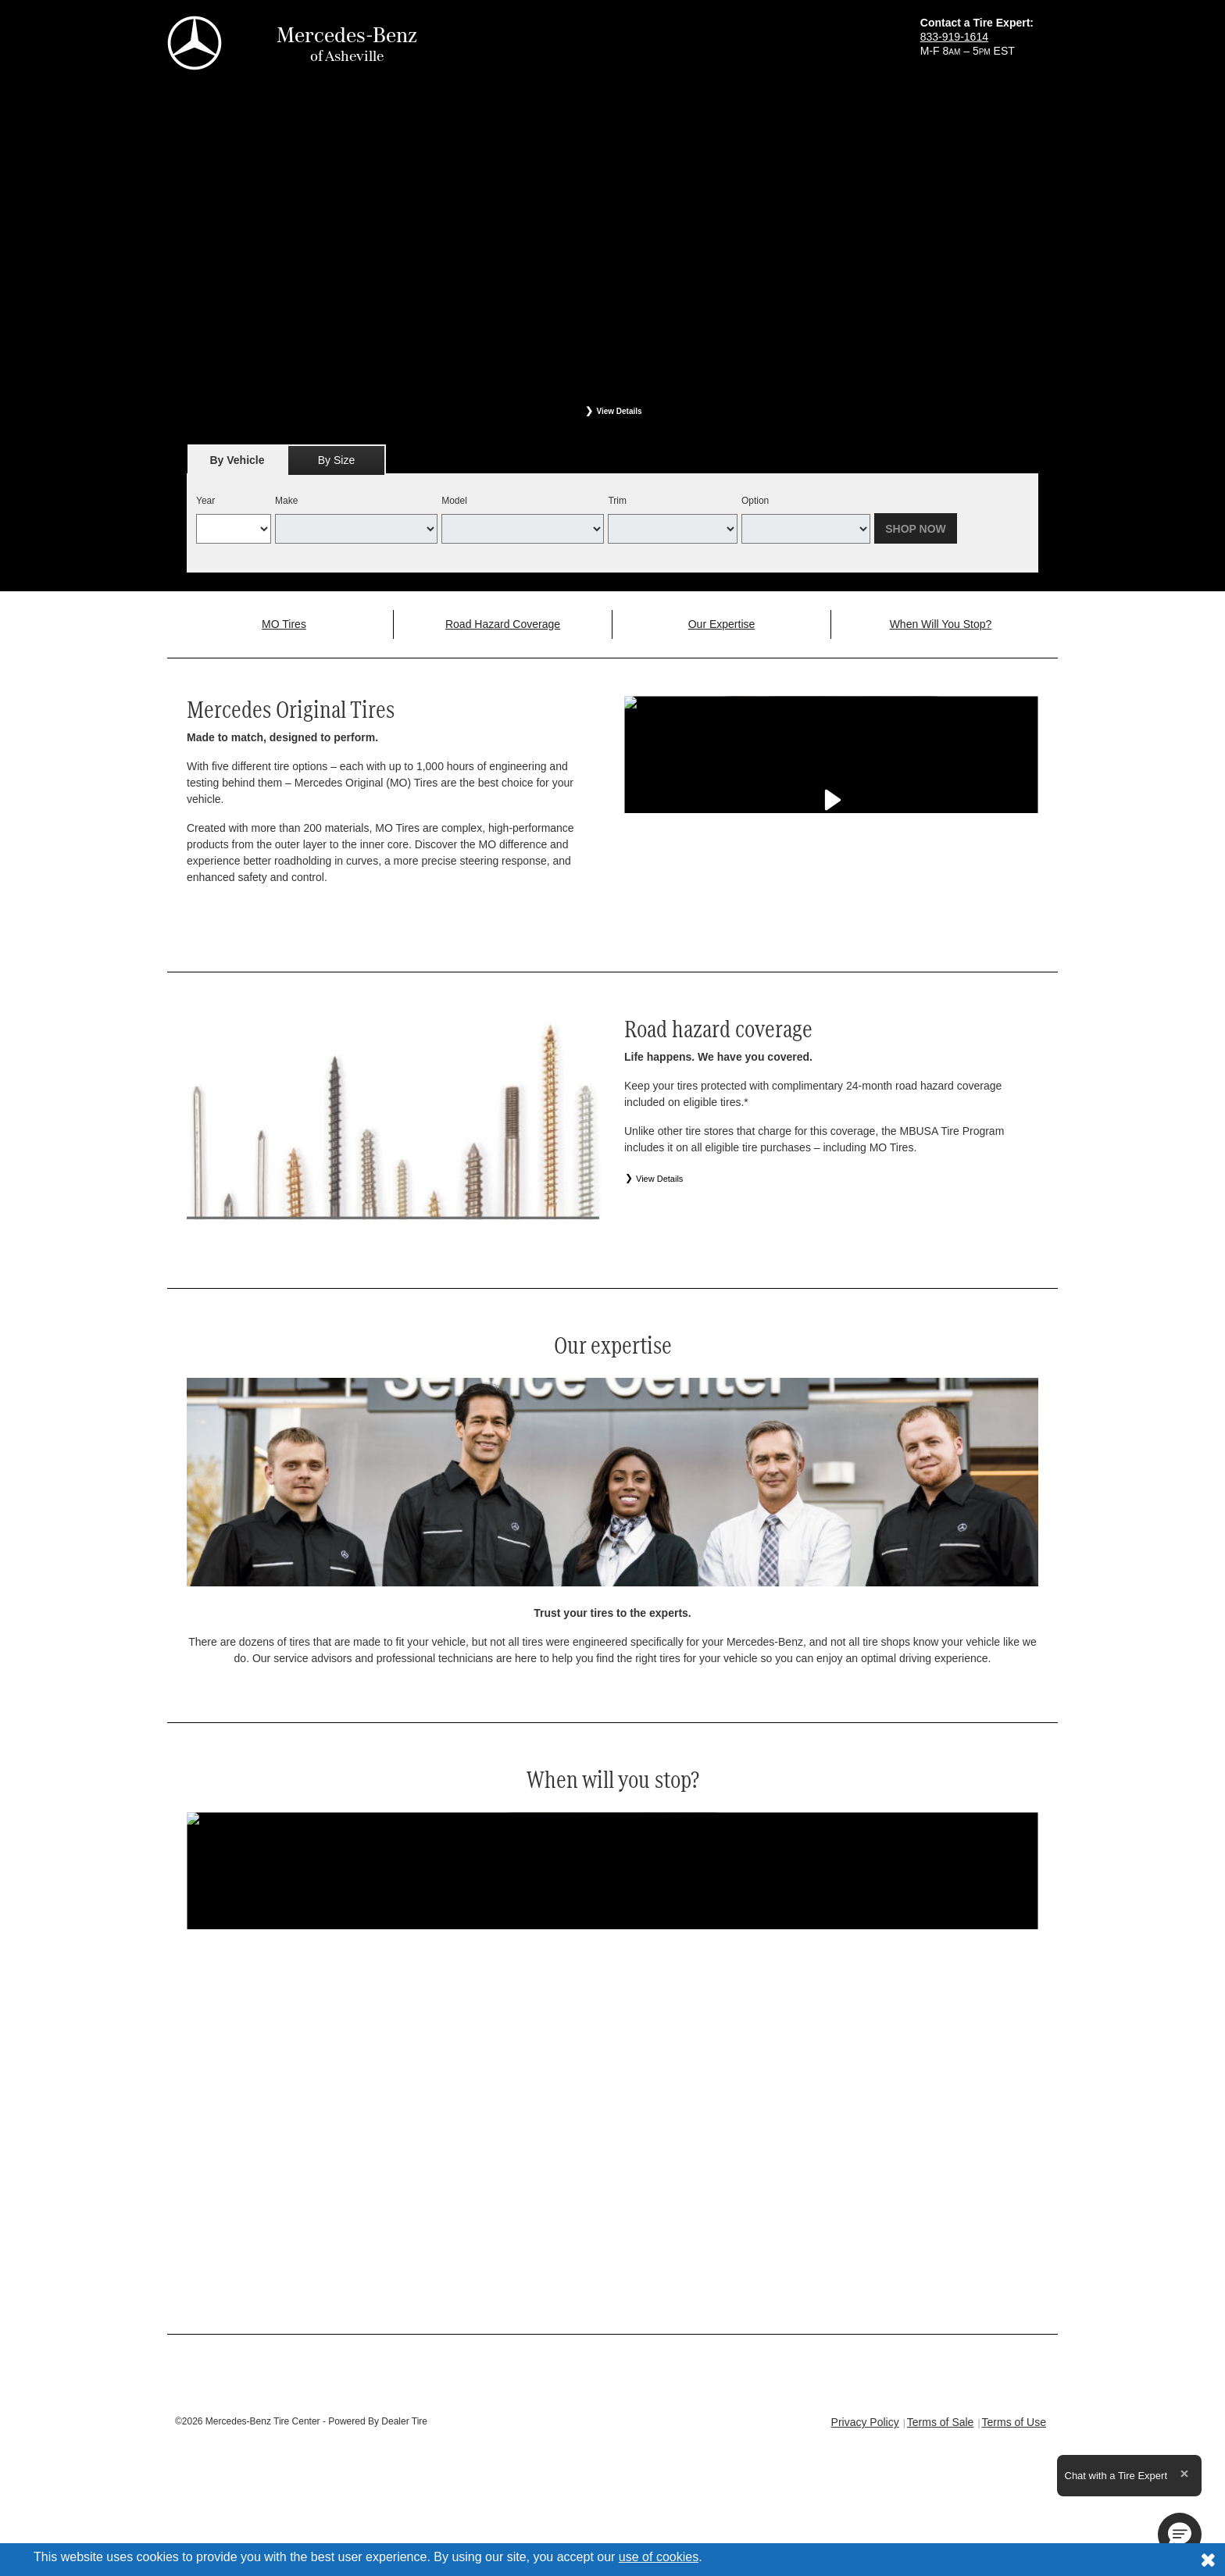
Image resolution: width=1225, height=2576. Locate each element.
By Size (336, 460)
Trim (617, 500)
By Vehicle (237, 464)
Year (205, 500)
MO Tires (284, 624)
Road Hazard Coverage (502, 624)
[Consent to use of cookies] (1208, 2559)
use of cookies (658, 2557)
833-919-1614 (954, 36)
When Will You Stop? (941, 624)
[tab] (237, 459)
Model (454, 500)
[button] (1180, 2534)
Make (286, 500)
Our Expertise (721, 624)
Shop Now (915, 529)
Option (755, 500)
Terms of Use (1014, 2422)
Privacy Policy (865, 2422)
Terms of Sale (940, 2422)
